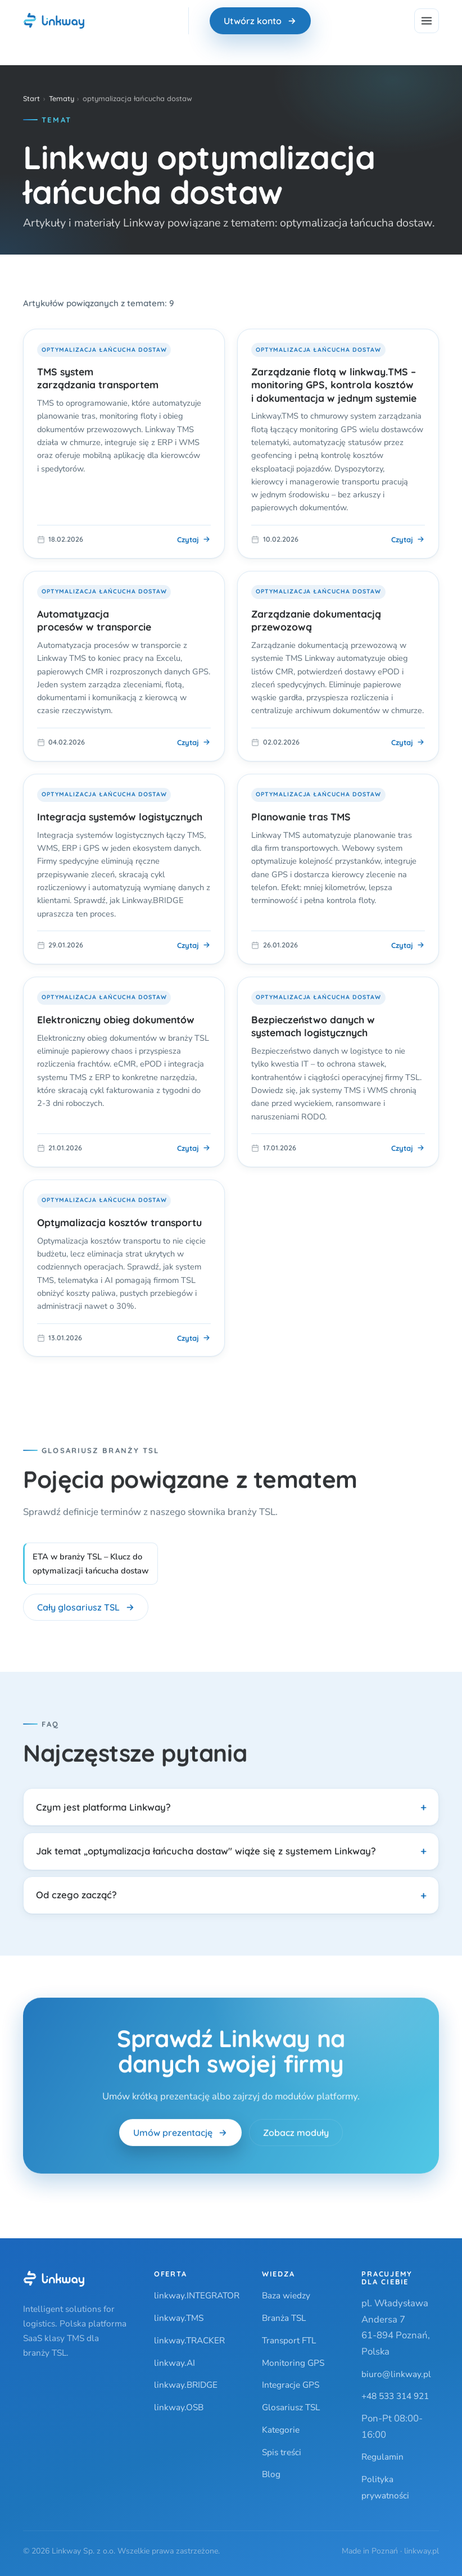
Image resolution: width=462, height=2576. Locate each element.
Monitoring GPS (293, 2363)
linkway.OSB (178, 2407)
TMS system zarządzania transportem (97, 378)
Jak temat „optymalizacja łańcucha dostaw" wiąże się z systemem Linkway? (206, 1851)
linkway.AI (174, 2363)
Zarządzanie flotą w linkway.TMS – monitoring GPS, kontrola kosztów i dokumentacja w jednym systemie (333, 385)
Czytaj (194, 539)
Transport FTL (289, 2340)
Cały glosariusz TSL (85, 1607)
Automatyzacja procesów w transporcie (94, 620)
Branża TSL (284, 2318)
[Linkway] (54, 2278)
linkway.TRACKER (189, 2340)
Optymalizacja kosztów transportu (119, 1222)
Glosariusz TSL (291, 2407)
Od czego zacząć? (76, 1895)
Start (31, 98)
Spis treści (281, 2452)
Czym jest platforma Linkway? (103, 1807)
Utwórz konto (260, 20)
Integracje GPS (290, 2385)
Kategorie (281, 2430)
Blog (271, 2474)
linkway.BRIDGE (186, 2385)
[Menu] (426, 20)
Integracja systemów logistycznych (119, 816)
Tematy (61, 98)
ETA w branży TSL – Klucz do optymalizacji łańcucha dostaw (90, 1563)
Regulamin (382, 2456)
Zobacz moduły (296, 2137)
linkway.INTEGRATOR (196, 2295)
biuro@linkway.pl (396, 2374)
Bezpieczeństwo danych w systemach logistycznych (313, 1025)
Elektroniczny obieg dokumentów (115, 1019)
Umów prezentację (180, 2137)
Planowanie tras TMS (301, 816)
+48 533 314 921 (395, 2396)
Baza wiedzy (286, 2295)
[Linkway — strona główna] (54, 20)
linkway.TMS (178, 2318)
